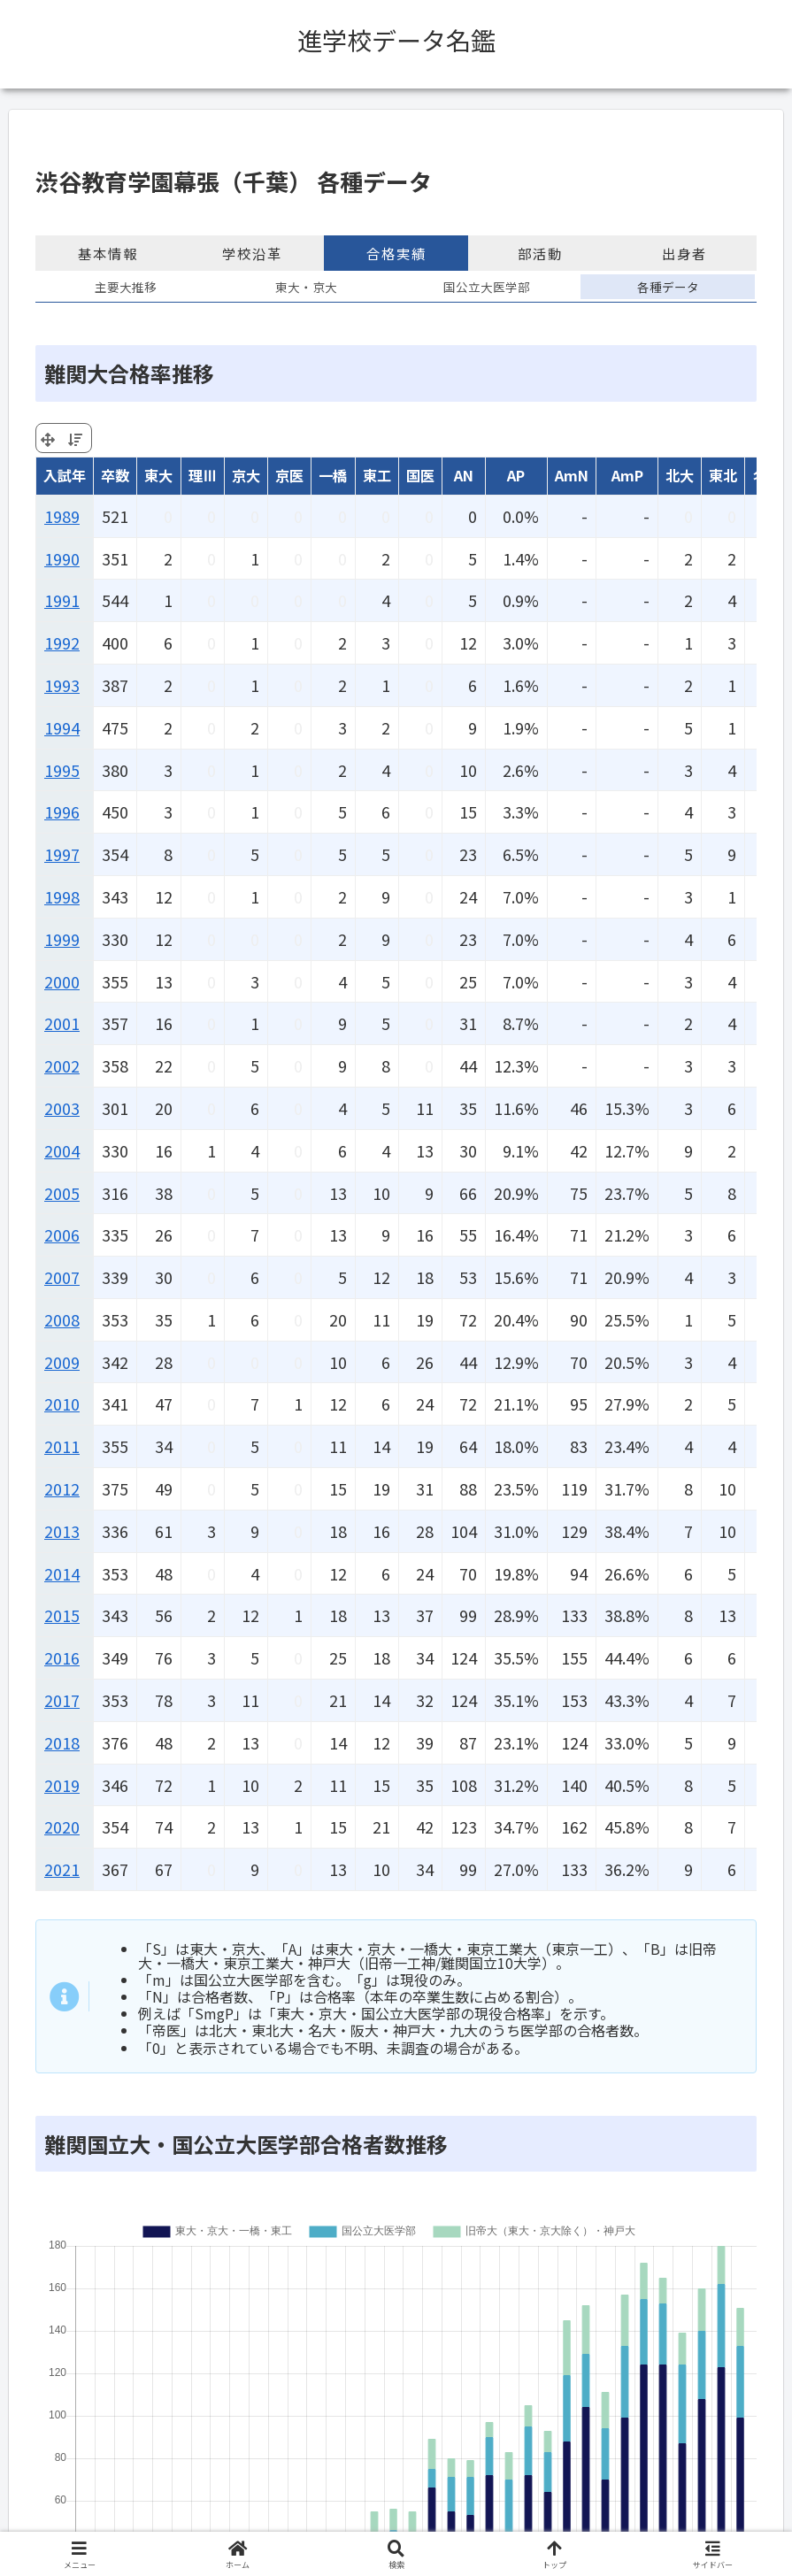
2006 (62, 1234)
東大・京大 (306, 287)
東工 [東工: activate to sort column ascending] (377, 475)
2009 (62, 1361)
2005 (62, 1192)
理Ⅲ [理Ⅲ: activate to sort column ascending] (202, 475)
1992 (62, 642)
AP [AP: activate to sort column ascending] (516, 475)
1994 (62, 727)
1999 (62, 938)
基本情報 (108, 253)
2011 (62, 1445)
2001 (62, 1022)
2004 (62, 1150)
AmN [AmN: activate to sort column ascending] (571, 475)
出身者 (684, 253)
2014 (62, 1573)
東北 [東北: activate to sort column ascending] (723, 475)
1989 (62, 515)
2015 (62, 1614)
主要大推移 (126, 287)
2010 (62, 1403)
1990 (62, 558)
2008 (62, 1319)
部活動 (540, 253)
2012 (62, 1488)
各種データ (668, 287)
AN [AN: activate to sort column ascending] (463, 475)
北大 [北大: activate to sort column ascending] (679, 475)
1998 (62, 896)
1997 (62, 853)
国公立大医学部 (486, 287)
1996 (62, 811)
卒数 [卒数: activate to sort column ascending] (115, 475)
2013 (62, 1530)
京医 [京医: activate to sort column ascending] (289, 475)
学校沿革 (252, 253)
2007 (62, 1276)
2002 (62, 1065)
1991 (62, 599)
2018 (62, 1742)
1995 (62, 769)
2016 (62, 1657)
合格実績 (396, 253)
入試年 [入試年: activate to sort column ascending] (64, 475)
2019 (62, 1784)
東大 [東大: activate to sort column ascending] (158, 475)
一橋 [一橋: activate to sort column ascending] (333, 475)
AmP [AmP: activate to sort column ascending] (627, 475)
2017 (62, 1699)
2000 (62, 981)
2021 (62, 1868)
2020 (62, 1826)
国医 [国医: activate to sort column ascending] (420, 475)
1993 (62, 684)
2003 (62, 1107)
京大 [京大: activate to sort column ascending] (246, 475)
